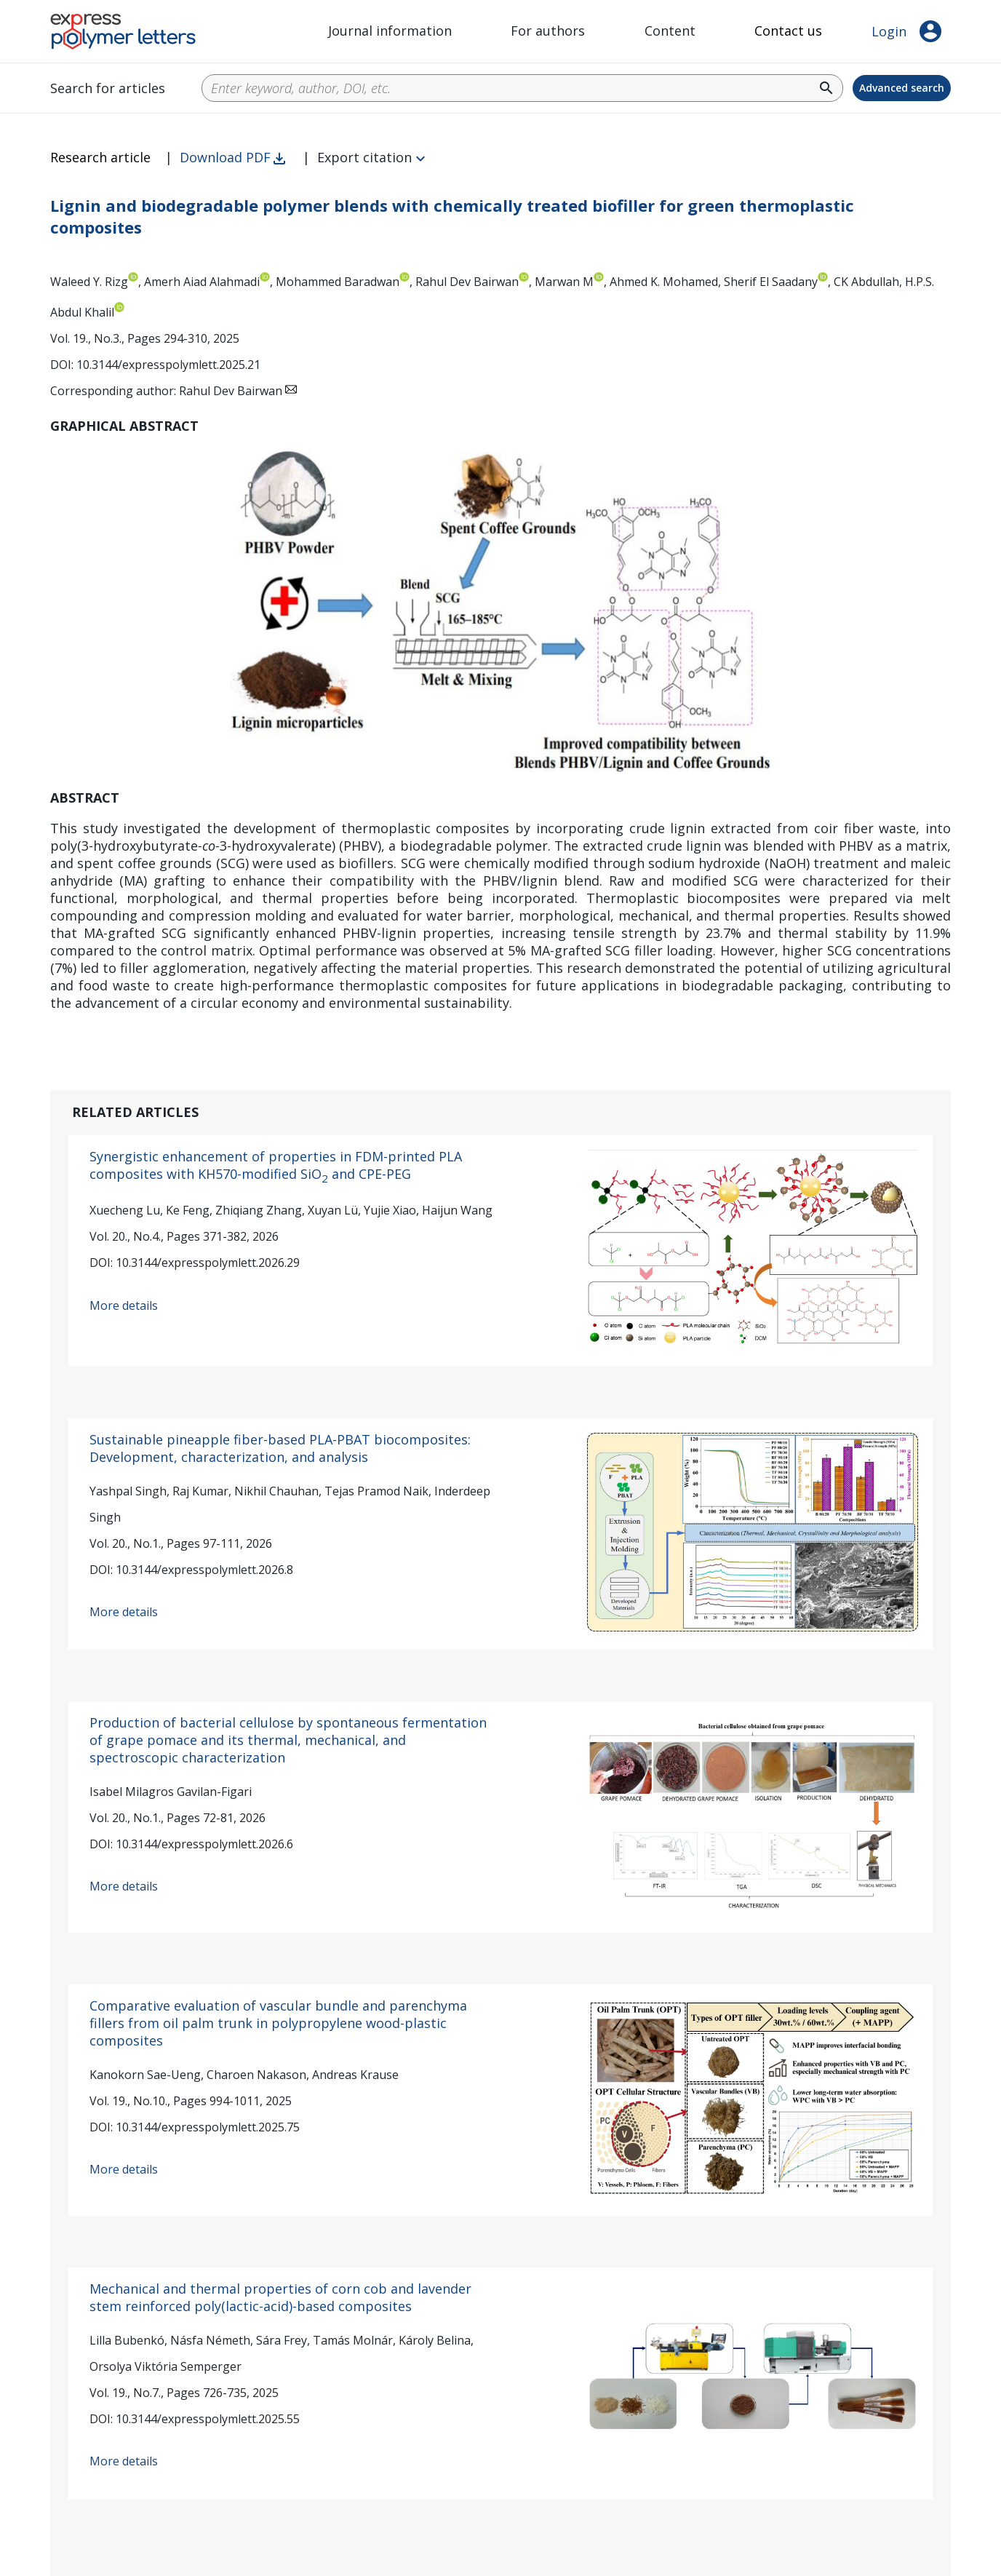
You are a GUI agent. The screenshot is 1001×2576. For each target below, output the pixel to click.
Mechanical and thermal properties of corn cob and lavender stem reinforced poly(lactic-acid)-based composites (280, 2297)
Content (670, 30)
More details (123, 1305)
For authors (548, 30)
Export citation (364, 157)
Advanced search (901, 88)
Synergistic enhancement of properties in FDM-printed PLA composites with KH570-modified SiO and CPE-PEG (275, 1165)
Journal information (390, 30)
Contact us (788, 30)
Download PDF (225, 157)
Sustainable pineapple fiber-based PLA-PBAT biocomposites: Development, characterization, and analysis (280, 1448)
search (826, 88)
